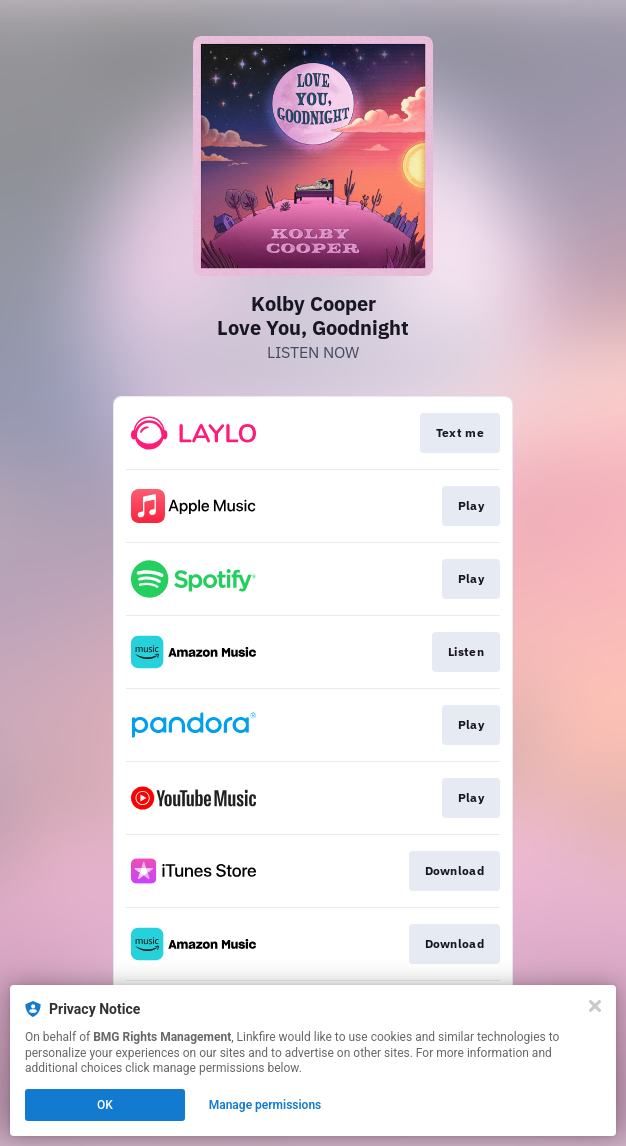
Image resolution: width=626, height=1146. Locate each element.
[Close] (595, 1006)
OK (105, 1105)
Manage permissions (265, 1105)
